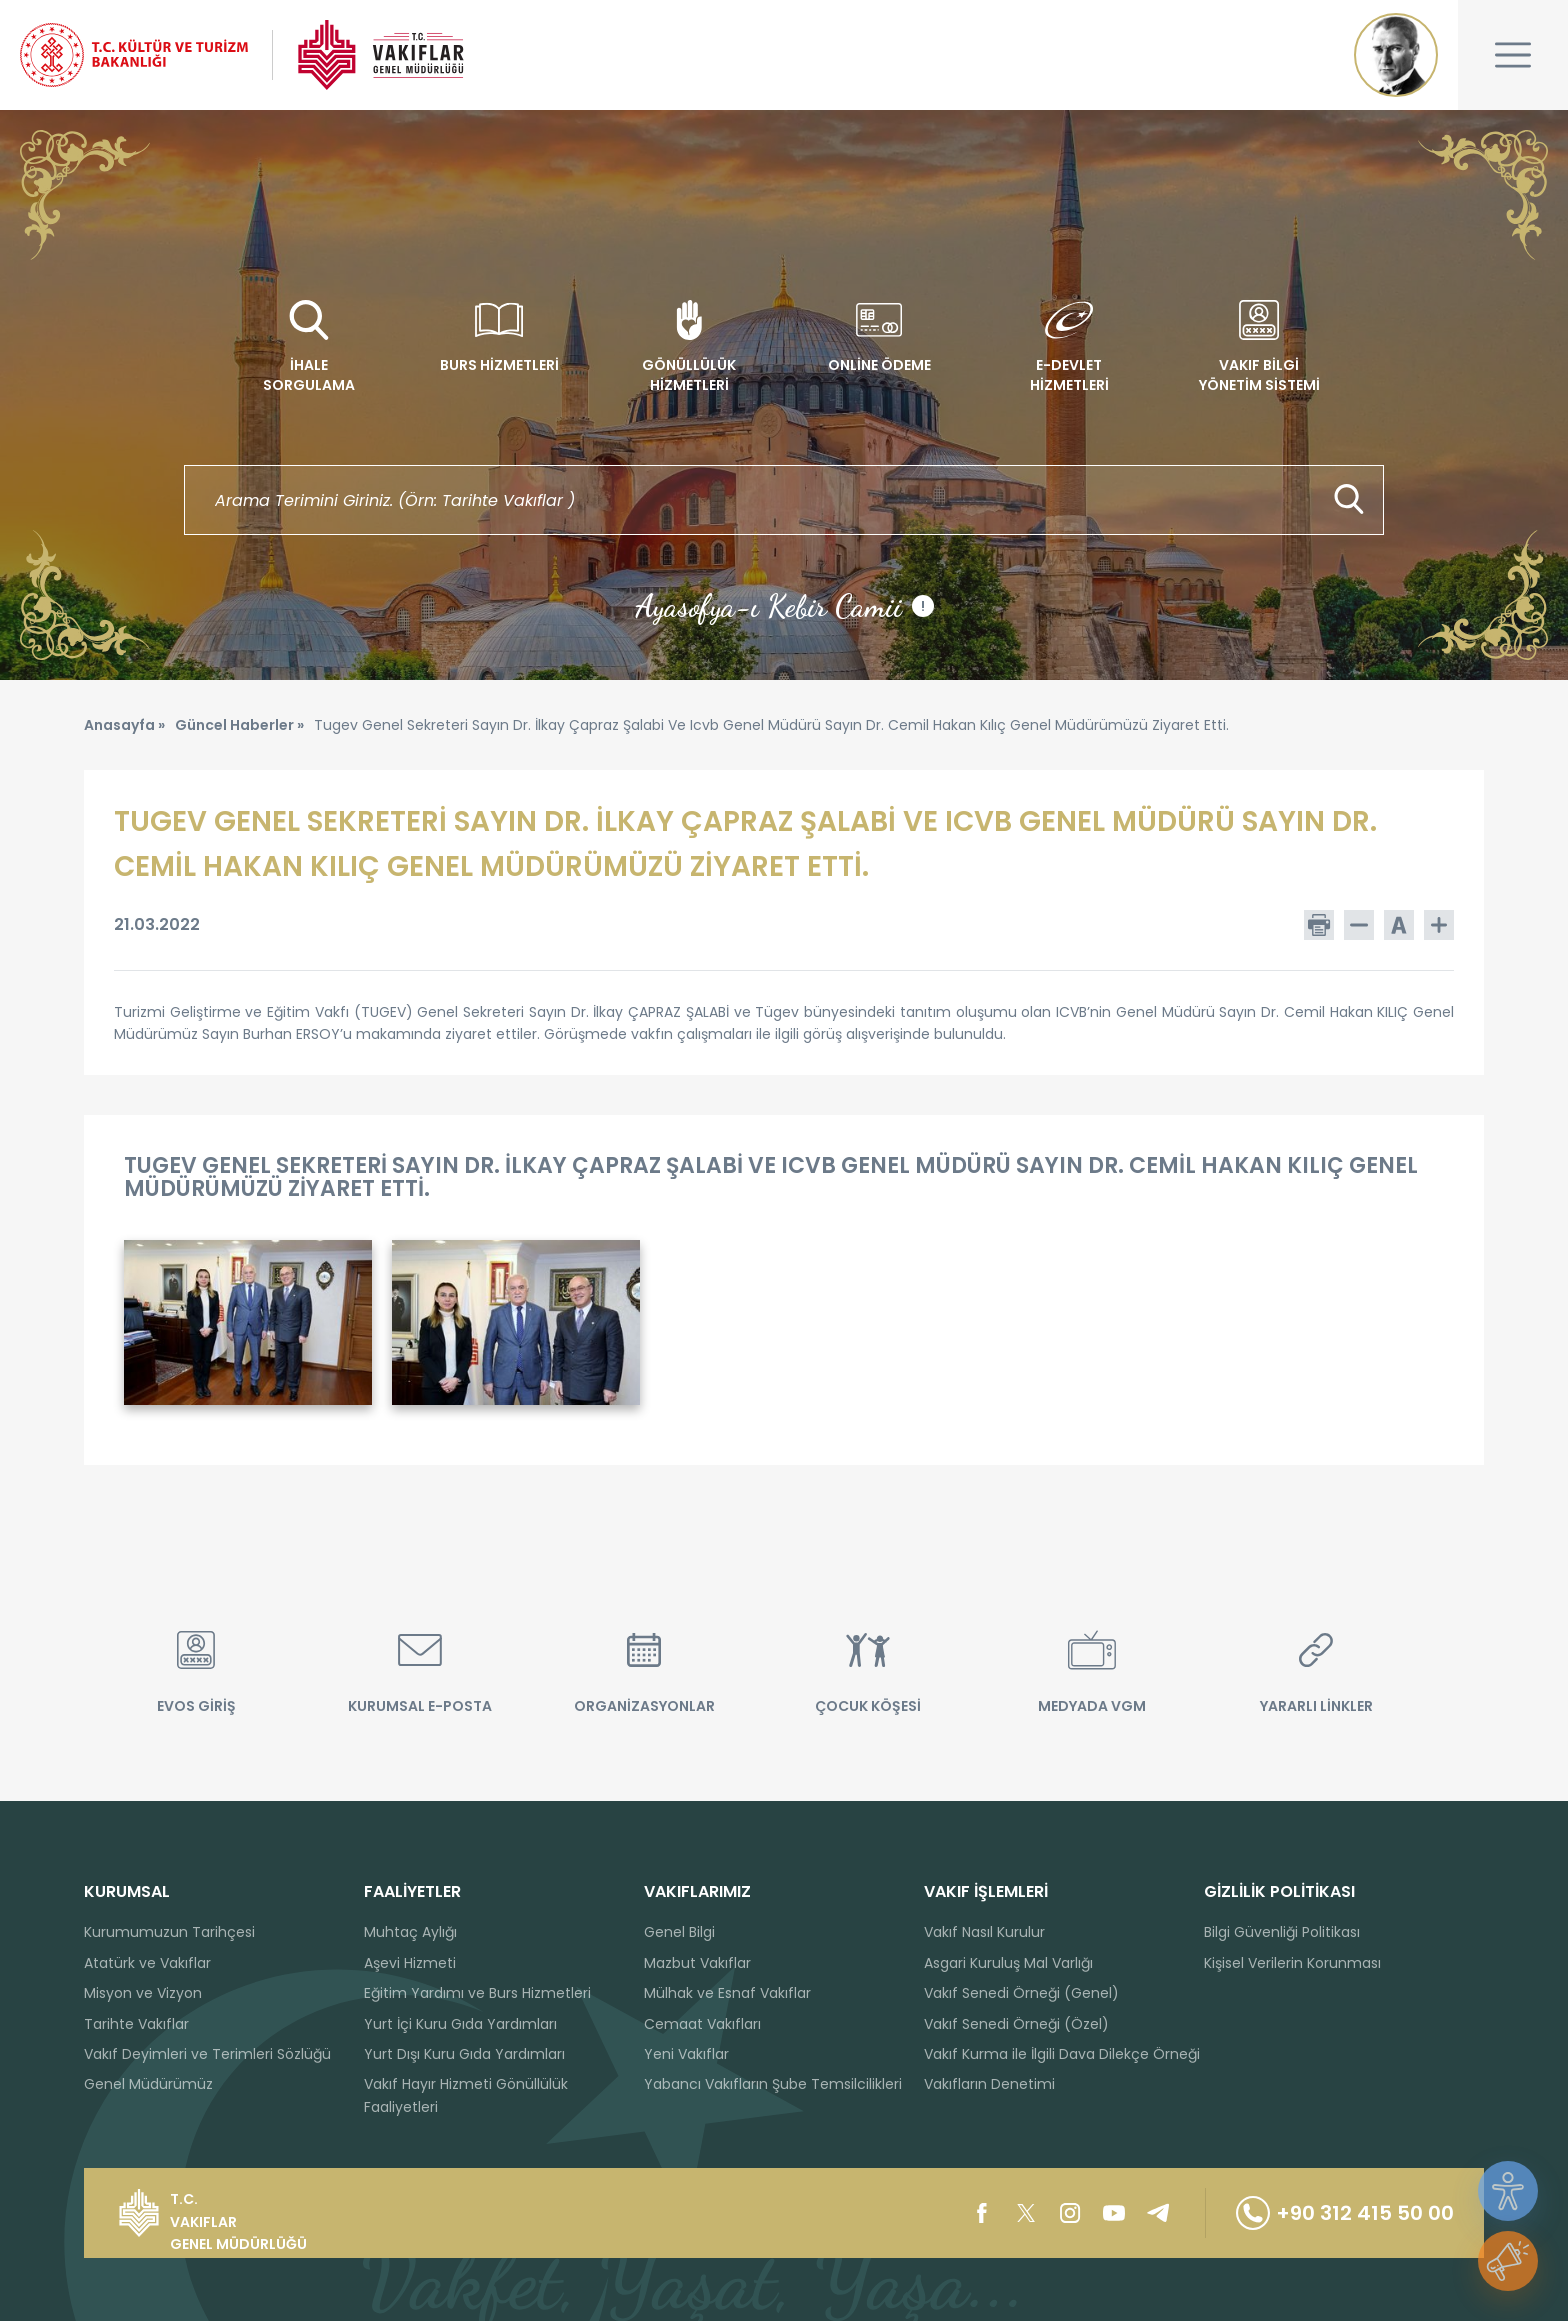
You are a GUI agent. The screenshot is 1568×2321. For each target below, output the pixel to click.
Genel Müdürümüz (148, 2084)
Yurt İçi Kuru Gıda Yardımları (460, 2024)
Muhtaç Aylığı (410, 1932)
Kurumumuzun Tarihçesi (169, 1932)
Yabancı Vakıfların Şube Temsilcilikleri (773, 2084)
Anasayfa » (124, 725)
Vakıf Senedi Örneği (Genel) (1021, 1993)
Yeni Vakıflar (686, 2054)
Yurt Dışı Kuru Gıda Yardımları (464, 2054)
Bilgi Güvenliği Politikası (1282, 1932)
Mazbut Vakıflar (697, 1963)
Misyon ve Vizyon (143, 1993)
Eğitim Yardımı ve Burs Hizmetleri (477, 1993)
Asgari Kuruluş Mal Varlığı (1008, 1963)
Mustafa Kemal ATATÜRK (1396, 55)
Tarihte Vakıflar (136, 2024)
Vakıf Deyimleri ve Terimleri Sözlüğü (207, 2054)
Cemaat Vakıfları (702, 2024)
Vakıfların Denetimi (989, 2084)
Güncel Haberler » (239, 725)
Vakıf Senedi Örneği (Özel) (1016, 2024)
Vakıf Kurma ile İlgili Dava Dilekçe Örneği (1062, 2054)
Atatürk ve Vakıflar (147, 1963)
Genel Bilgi (679, 1932)
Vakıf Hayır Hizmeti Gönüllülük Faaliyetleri (466, 2095)
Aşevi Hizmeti (410, 1963)
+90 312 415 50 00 (1345, 2213)
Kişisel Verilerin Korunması (1292, 1963)
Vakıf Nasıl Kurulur (984, 1932)
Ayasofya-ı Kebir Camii (784, 606)
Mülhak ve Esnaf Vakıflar (727, 1993)
